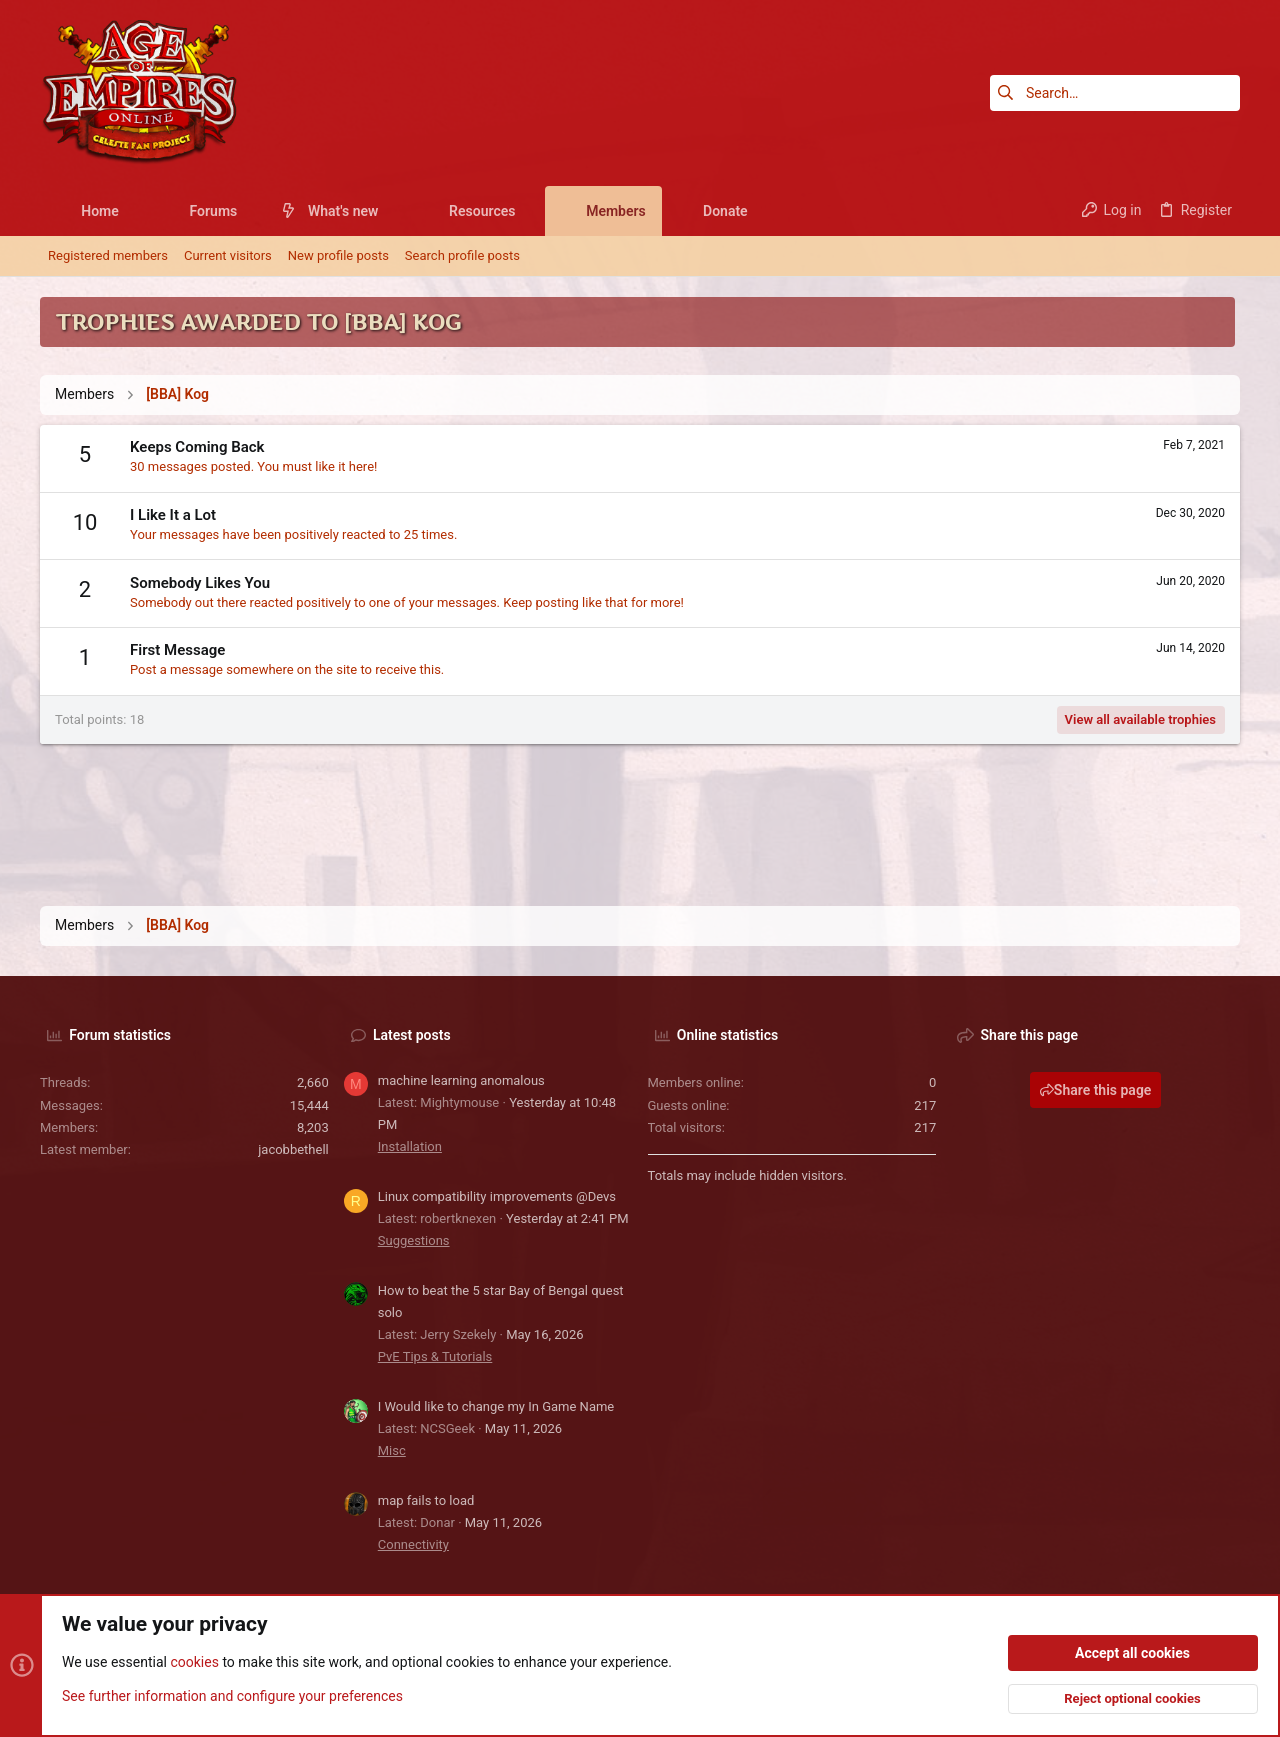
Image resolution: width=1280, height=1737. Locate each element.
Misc (392, 1450)
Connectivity (413, 1544)
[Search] (1115, 93)
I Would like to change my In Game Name (496, 1406)
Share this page (1096, 1090)
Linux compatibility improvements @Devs (497, 1196)
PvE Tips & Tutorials (435, 1356)
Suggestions (414, 1240)
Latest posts (412, 1035)
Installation (410, 1146)
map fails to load (426, 1500)
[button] (134, 211)
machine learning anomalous (461, 1080)
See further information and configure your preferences (232, 1696)
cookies (194, 1663)
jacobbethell (293, 1149)
